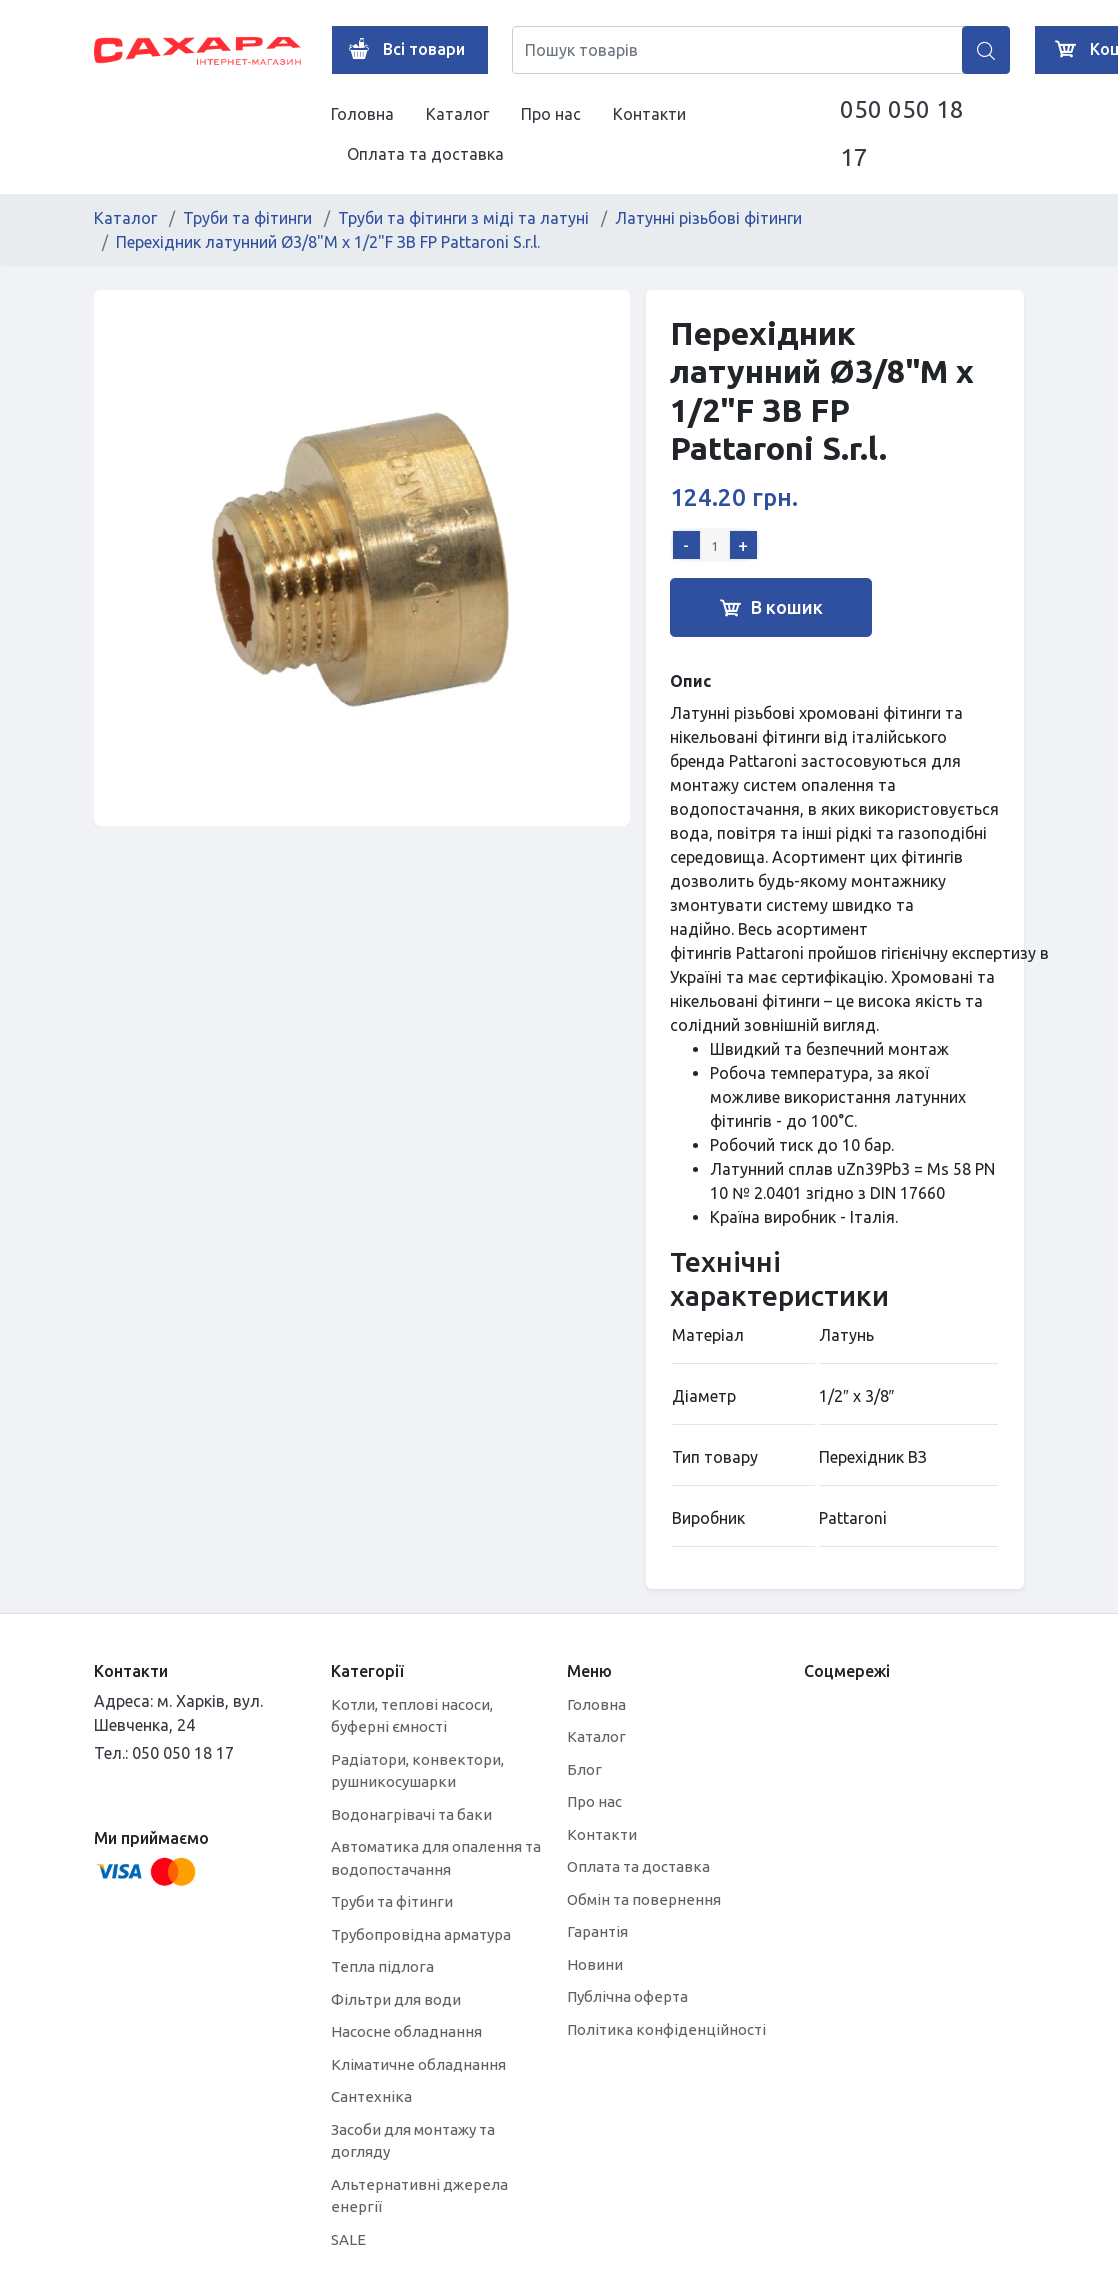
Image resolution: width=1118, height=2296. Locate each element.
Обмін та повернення (644, 1899)
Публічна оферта (627, 1996)
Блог (584, 1769)
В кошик (771, 608)
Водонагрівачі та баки (411, 1814)
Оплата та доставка (425, 154)
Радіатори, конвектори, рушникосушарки (417, 1771)
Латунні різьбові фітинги (708, 218)
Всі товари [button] (402, 49)
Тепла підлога (382, 1966)
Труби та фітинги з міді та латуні (463, 218)
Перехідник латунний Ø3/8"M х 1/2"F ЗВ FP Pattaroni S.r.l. (328, 242)
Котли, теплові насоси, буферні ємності (412, 1716)
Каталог (457, 114)
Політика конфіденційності (666, 2029)
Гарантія (597, 1931)
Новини (595, 1964)
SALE (348, 2239)
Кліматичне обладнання (418, 2064)
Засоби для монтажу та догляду (413, 2141)
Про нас (551, 114)
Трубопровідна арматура (421, 1934)
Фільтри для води (396, 1999)
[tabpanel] (362, 558)
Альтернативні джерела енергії (419, 2196)
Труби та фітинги (247, 218)
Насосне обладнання (406, 2031)
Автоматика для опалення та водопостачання (436, 1858)
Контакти (649, 114)
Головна (362, 114)
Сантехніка (371, 2096)
